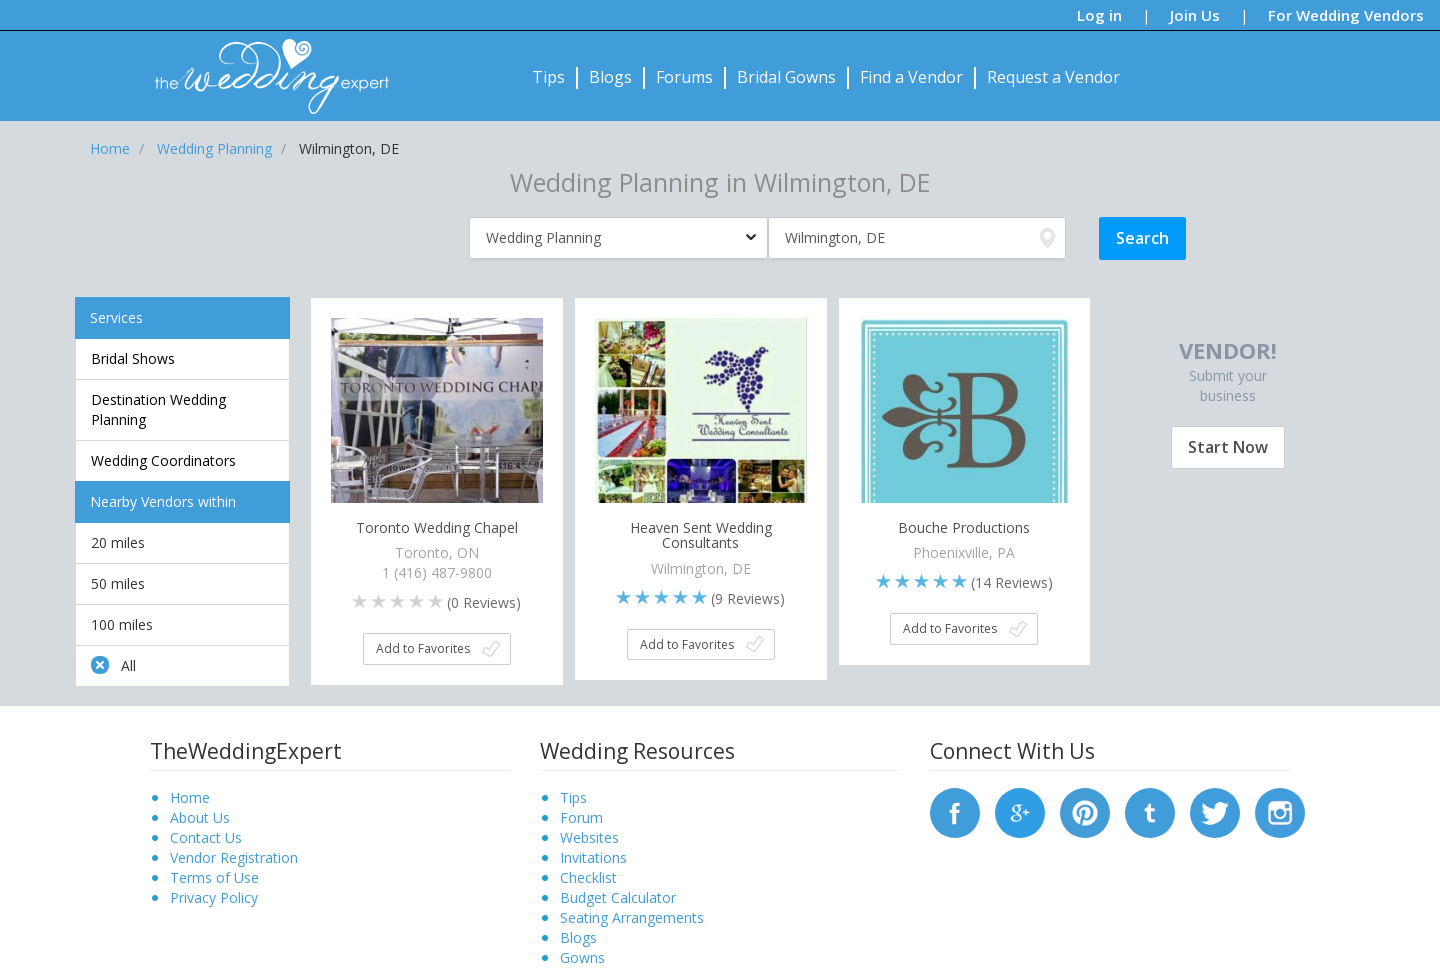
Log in (1099, 15)
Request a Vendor (1053, 77)
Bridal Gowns (786, 77)
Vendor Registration (234, 857)
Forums (684, 77)
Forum (581, 817)
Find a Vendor (911, 77)
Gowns (582, 957)
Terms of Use (214, 877)
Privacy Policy (214, 897)
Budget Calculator (618, 897)
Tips (548, 77)
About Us (200, 817)
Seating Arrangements (632, 917)
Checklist (588, 877)
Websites (589, 837)
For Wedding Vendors (1346, 15)
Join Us (1195, 15)
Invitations (593, 857)
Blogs (610, 77)
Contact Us (206, 837)
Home (190, 797)
